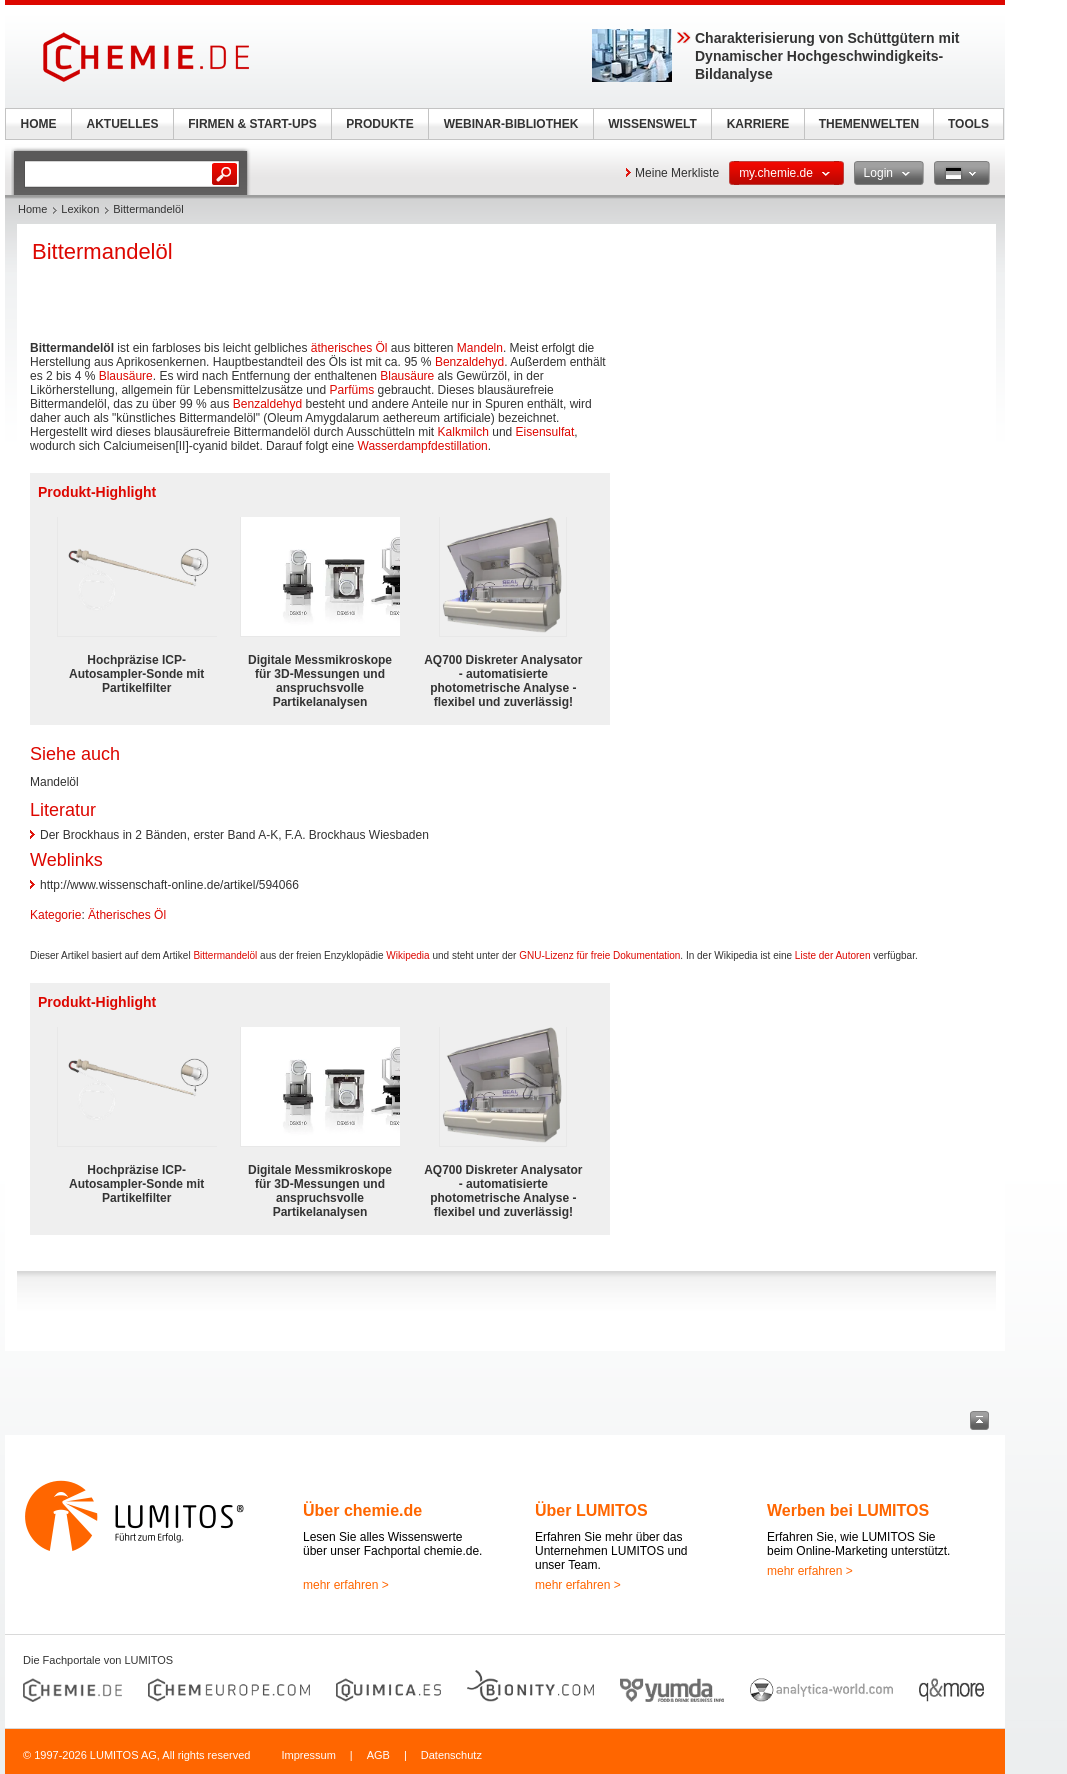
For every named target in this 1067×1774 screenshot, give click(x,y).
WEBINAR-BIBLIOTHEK (511, 124)
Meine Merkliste (677, 173)
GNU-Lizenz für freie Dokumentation (599, 955)
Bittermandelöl (225, 955)
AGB (378, 1755)
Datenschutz (451, 1755)
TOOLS (968, 124)
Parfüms (352, 390)
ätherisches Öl (349, 348)
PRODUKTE (379, 124)
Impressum (308, 1755)
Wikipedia (407, 955)
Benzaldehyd (469, 362)
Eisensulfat (545, 432)
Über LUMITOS (591, 1510)
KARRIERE (758, 124)
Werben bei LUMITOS (848, 1510)
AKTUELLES (123, 124)
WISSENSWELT (652, 124)
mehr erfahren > (346, 1585)
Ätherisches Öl (127, 915)
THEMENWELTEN (869, 124)
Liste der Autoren (833, 955)
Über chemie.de (362, 1510)
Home (32, 209)
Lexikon (80, 209)
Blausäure (126, 376)
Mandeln (480, 348)
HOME (39, 124)
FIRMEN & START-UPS (252, 124)
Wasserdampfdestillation (423, 446)
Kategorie (55, 915)
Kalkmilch (463, 432)
